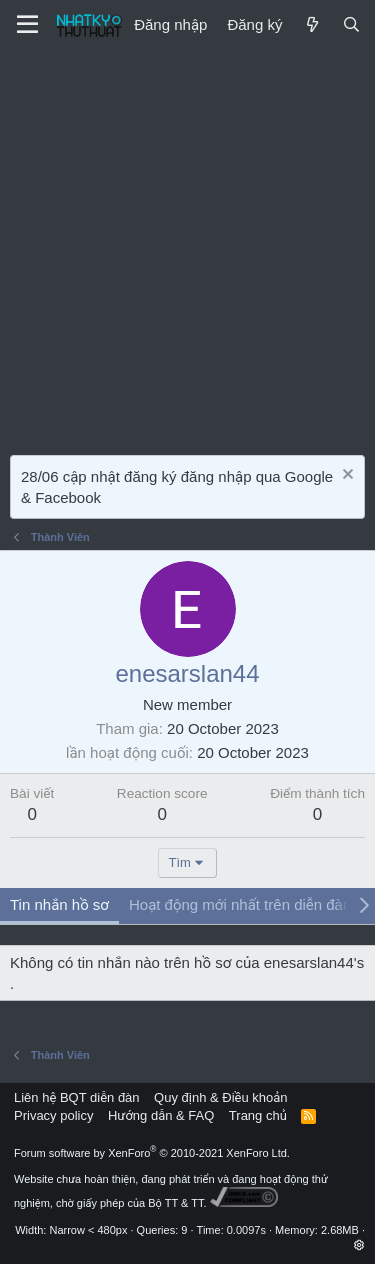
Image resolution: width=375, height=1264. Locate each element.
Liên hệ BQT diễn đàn (77, 1097)
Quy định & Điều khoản (220, 1097)
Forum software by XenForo (152, 1153)
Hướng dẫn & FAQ (161, 1115)
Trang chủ (258, 1115)
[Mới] (311, 24)
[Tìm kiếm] (351, 24)
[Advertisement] (187, 247)
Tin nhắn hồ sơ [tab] (59, 904)
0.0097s (246, 1230)
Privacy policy (53, 1115)
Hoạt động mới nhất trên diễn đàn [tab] (240, 904)
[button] (359, 1245)
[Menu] (27, 25)
